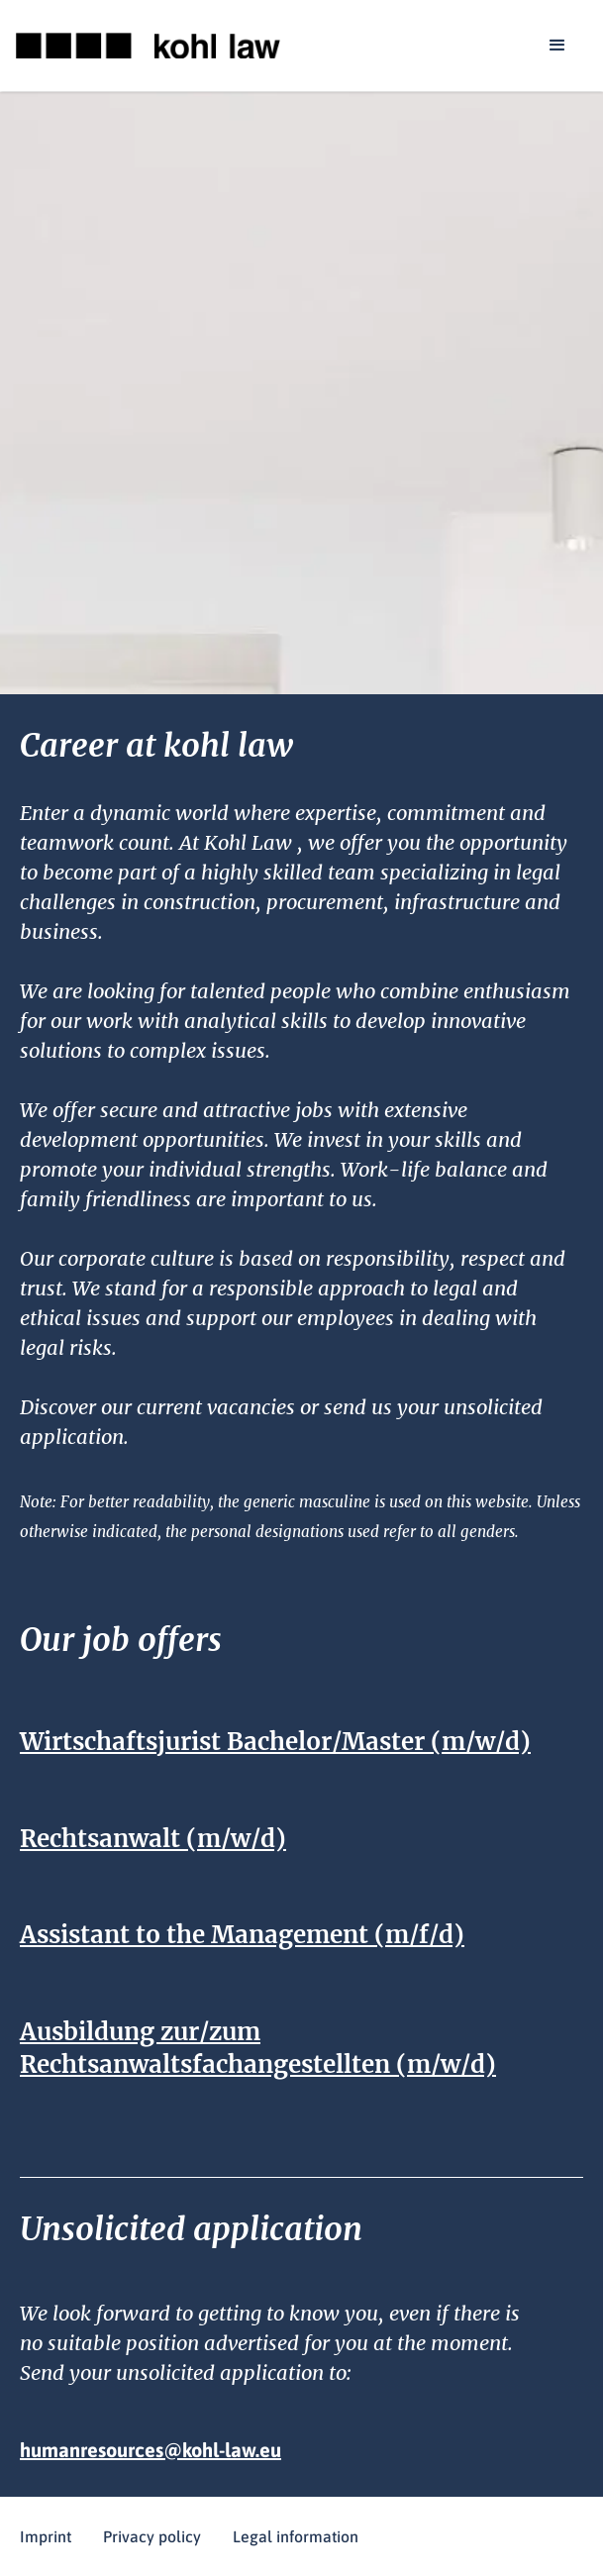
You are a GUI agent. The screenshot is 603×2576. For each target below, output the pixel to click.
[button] (557, 45)
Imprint (45, 2536)
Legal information (295, 2536)
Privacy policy (152, 2536)
